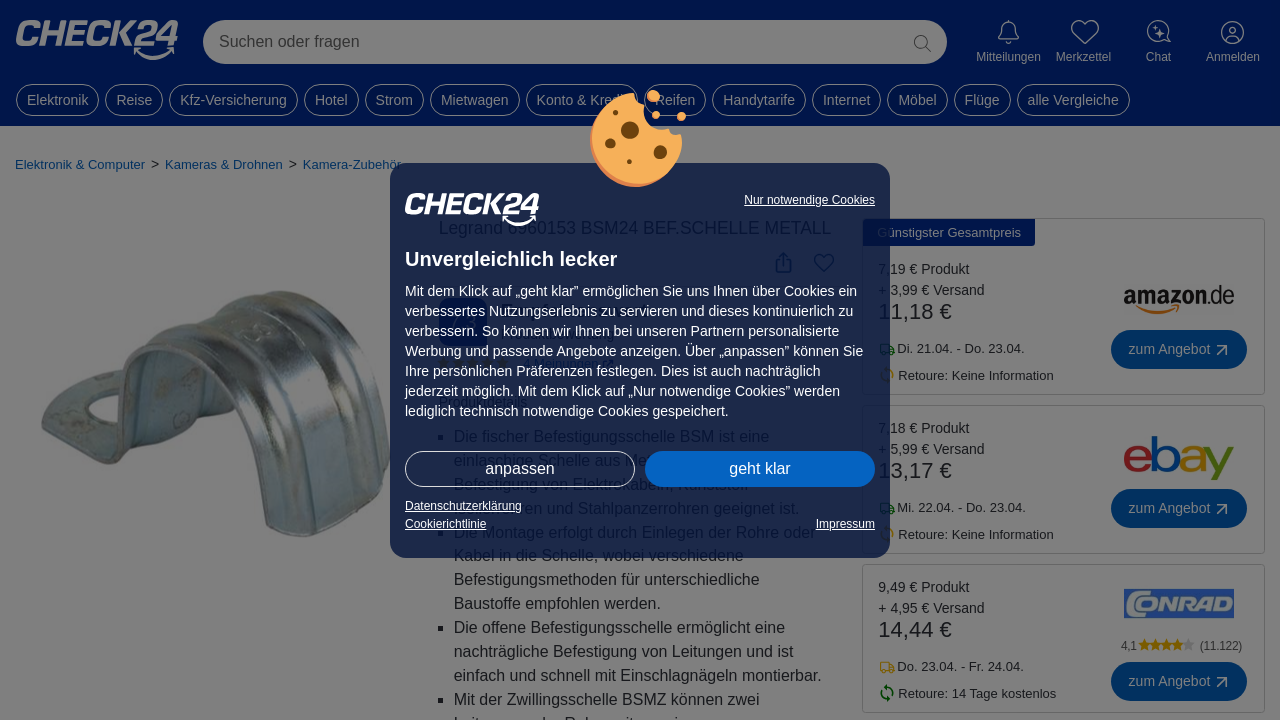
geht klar (759, 468)
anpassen (519, 468)
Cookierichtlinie (445, 524)
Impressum (845, 524)
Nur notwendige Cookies (809, 200)
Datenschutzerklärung (463, 506)
